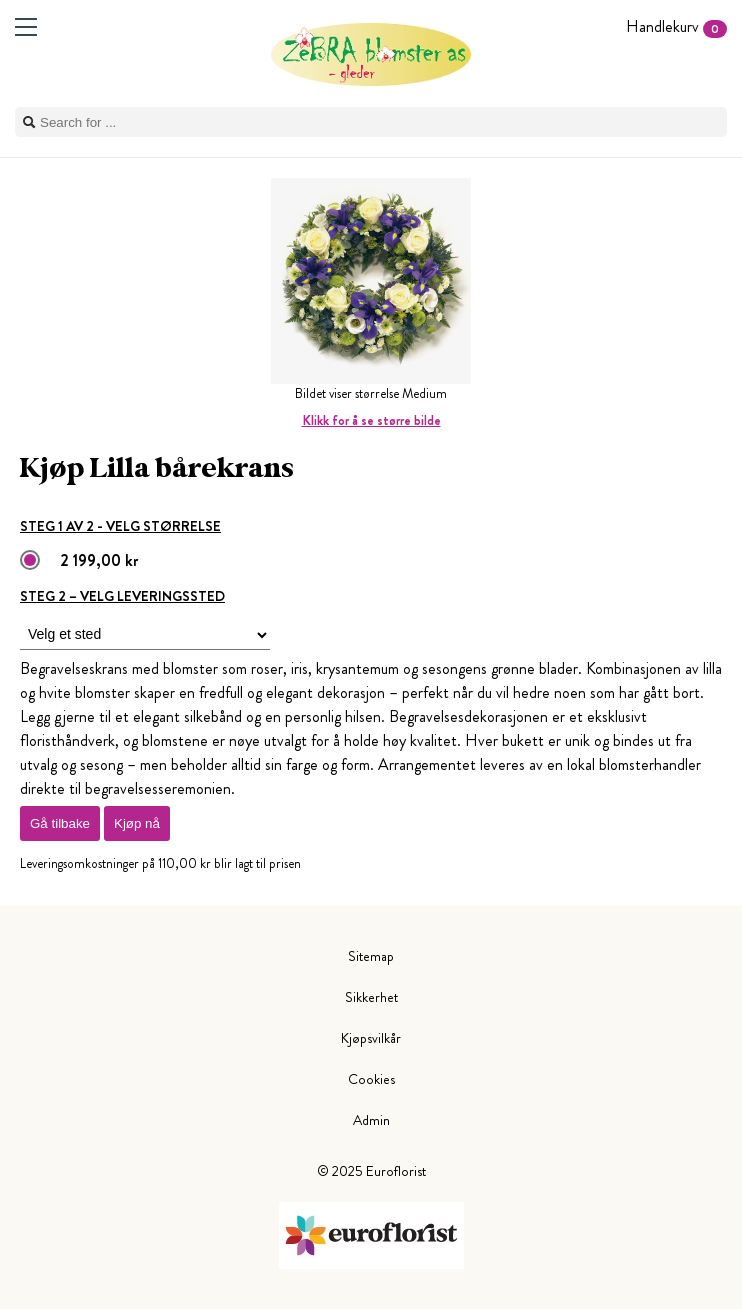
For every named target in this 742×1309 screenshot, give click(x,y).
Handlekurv (676, 26)
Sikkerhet (371, 997)
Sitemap (371, 956)
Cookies (371, 1079)
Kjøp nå (137, 823)
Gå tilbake (60, 823)
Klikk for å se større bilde (371, 420)
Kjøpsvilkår (371, 1038)
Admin (371, 1120)
